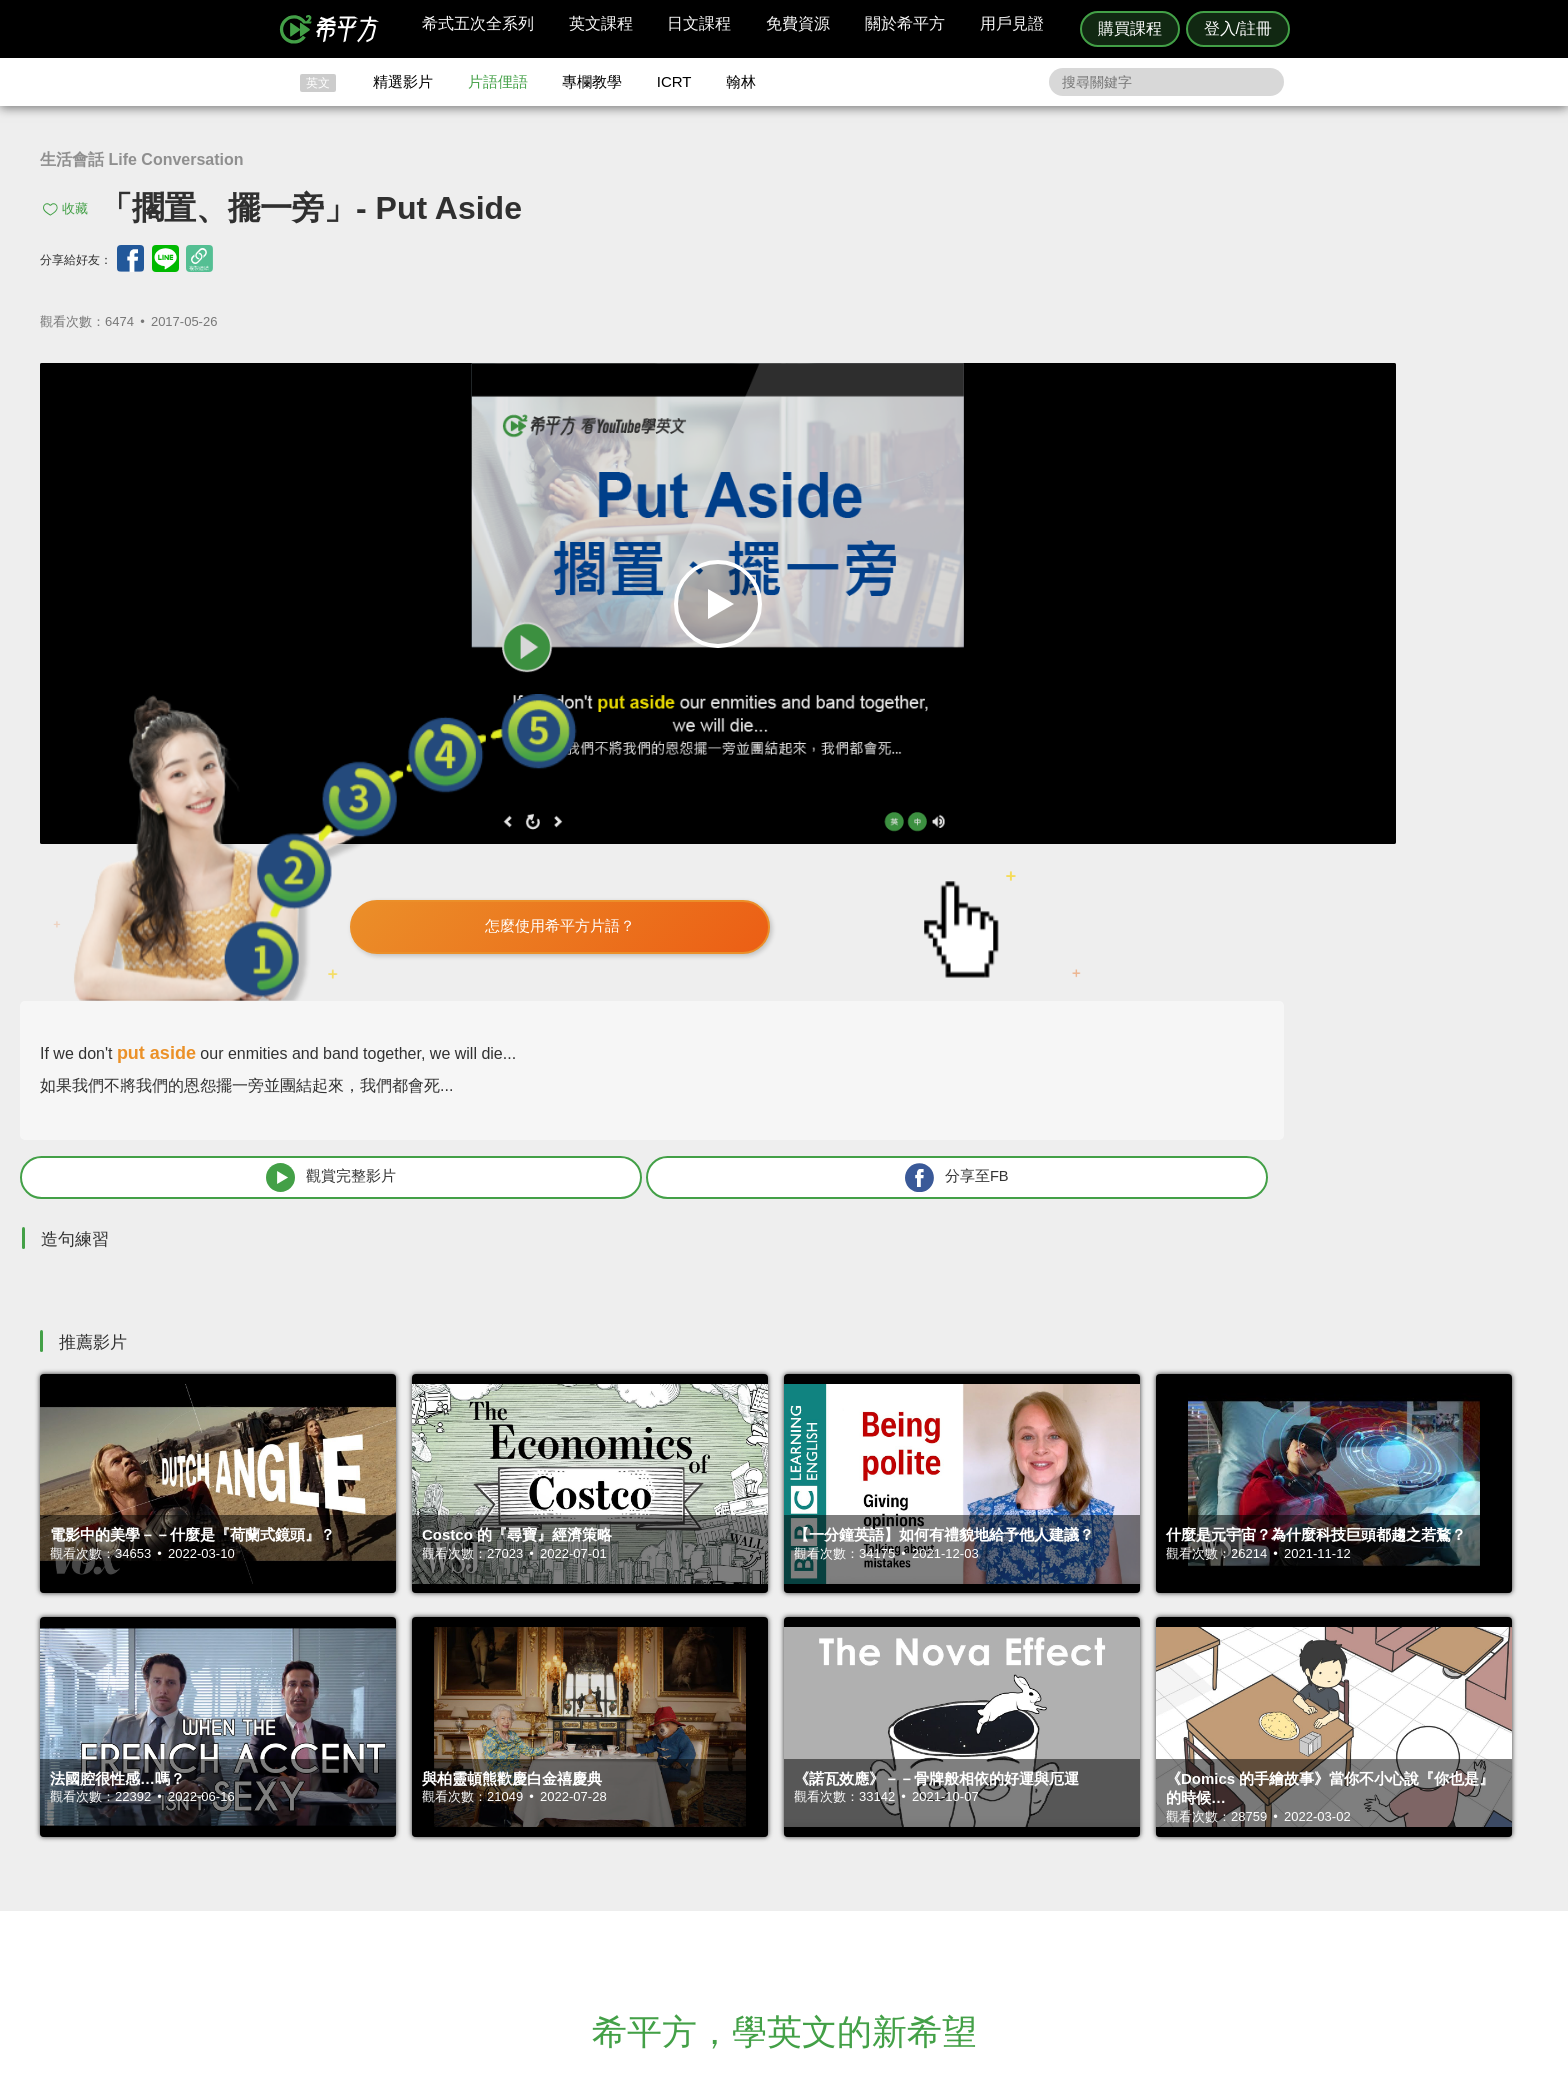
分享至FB (1366, 677)
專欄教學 (592, 81)
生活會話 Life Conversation (142, 159)
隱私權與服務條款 (1025, 1830)
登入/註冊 (1238, 28)
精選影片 (403, 81)
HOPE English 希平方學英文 (614, 1710)
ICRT (674, 81)
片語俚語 (498, 81)
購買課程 (1130, 28)
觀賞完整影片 (1095, 677)
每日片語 (808, 1866)
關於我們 (904, 1866)
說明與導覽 (1005, 1848)
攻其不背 (808, 1830)
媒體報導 (904, 1884)
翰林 (741, 81)
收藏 (75, 208)
